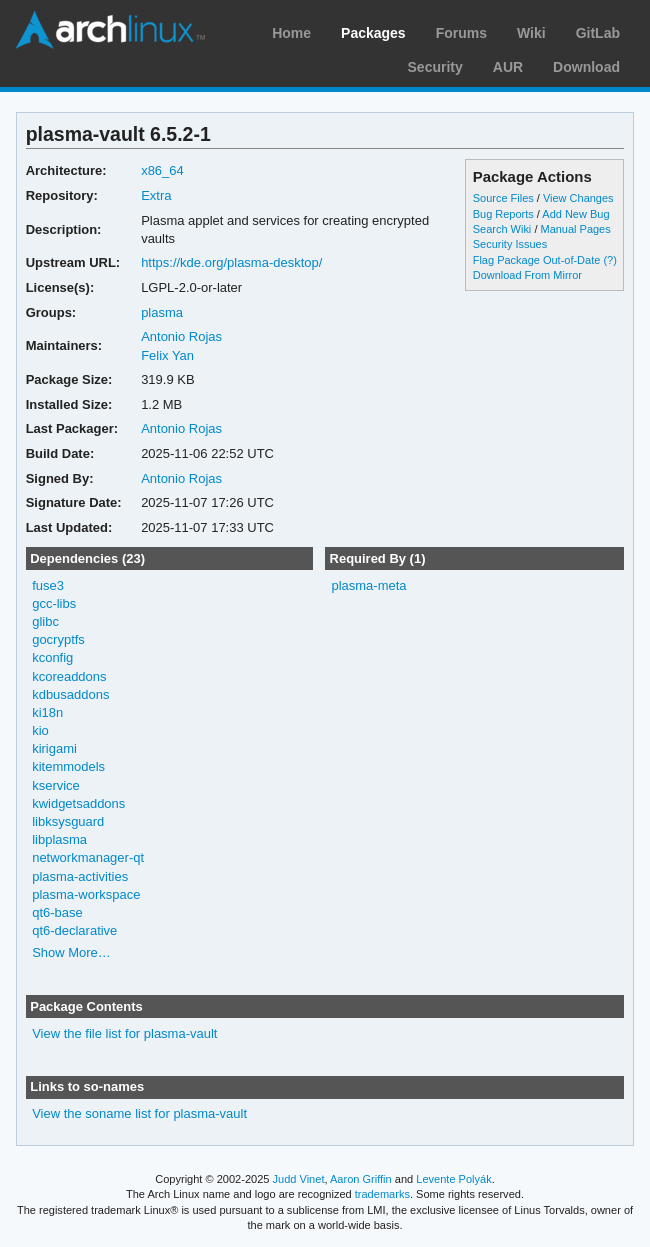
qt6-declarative (74, 930)
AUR (508, 67)
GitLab (598, 33)
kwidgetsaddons (78, 803)
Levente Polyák (453, 1179)
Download (586, 67)
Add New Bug (575, 214)
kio (40, 730)
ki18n (47, 712)
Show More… (71, 952)
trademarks (382, 1194)
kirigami (54, 748)
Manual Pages (575, 229)
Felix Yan (167, 355)
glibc (45, 621)
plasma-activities (80, 876)
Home (291, 33)
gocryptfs (58, 639)
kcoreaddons (69, 676)
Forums (461, 33)
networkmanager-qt (88, 857)
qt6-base (57, 912)
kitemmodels (68, 766)
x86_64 (162, 170)
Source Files (503, 198)
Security (435, 67)
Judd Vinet (299, 1179)
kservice (56, 785)
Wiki (531, 33)
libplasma (59, 839)
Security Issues (510, 244)
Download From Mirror (527, 275)
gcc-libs (54, 603)
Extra (156, 195)
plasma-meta (368, 585)
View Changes (578, 198)
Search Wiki (502, 229)
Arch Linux (110, 30)
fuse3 (48, 585)
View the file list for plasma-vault (124, 1033)
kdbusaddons (70, 694)
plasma (162, 312)
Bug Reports (503, 214)
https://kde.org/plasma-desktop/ (231, 262)
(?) (609, 260)
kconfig (52, 657)
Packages (373, 33)
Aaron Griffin (361, 1179)
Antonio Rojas (181, 336)
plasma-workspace (86, 894)
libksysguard (68, 821)
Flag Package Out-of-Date (537, 260)
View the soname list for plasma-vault (139, 1113)
